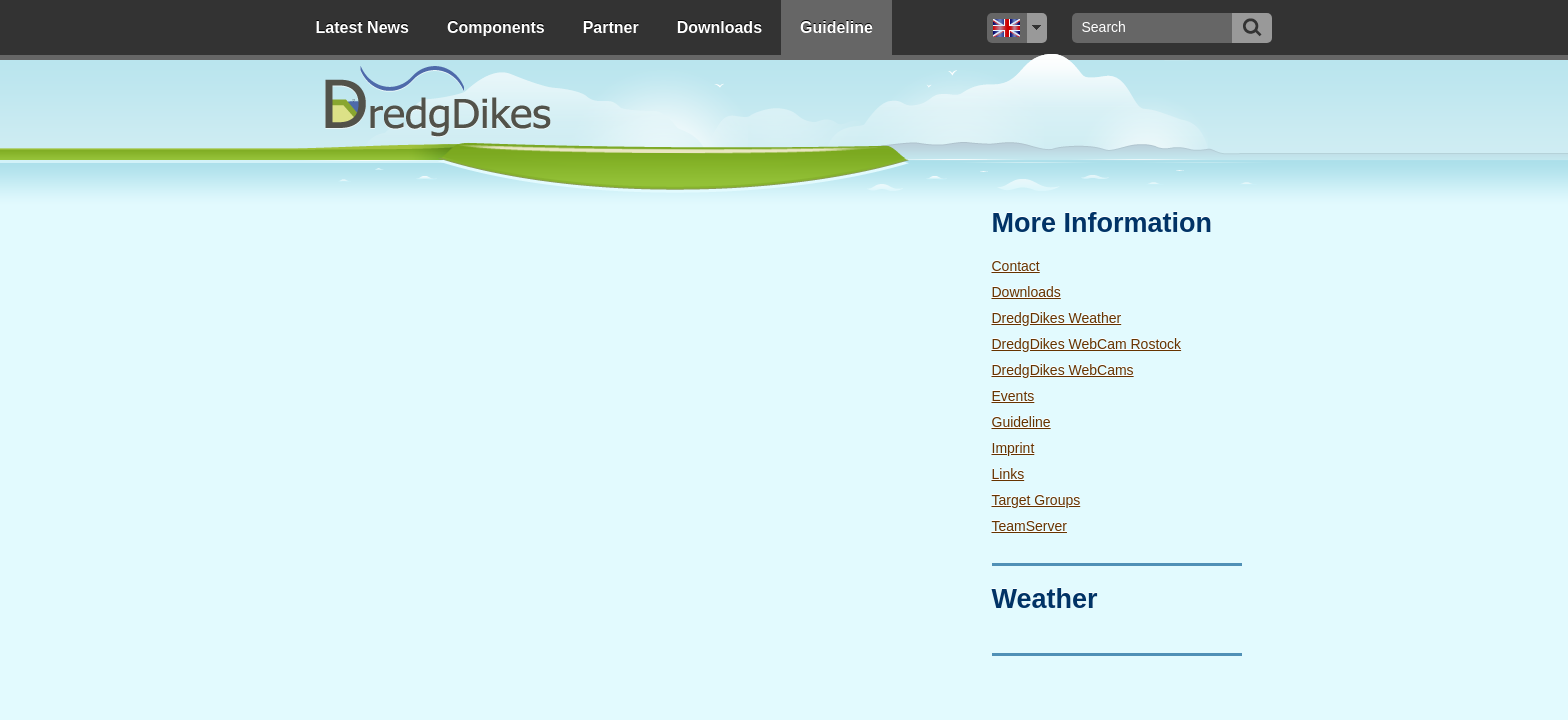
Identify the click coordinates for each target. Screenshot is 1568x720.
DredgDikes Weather (1057, 318)
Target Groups (1036, 500)
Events (1013, 396)
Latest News (362, 27)
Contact (1016, 266)
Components (496, 27)
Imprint (1013, 448)
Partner (611, 27)
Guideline (836, 27)
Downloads (719, 27)
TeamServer (1029, 526)
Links (1008, 474)
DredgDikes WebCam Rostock (1087, 344)
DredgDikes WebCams (1063, 370)
